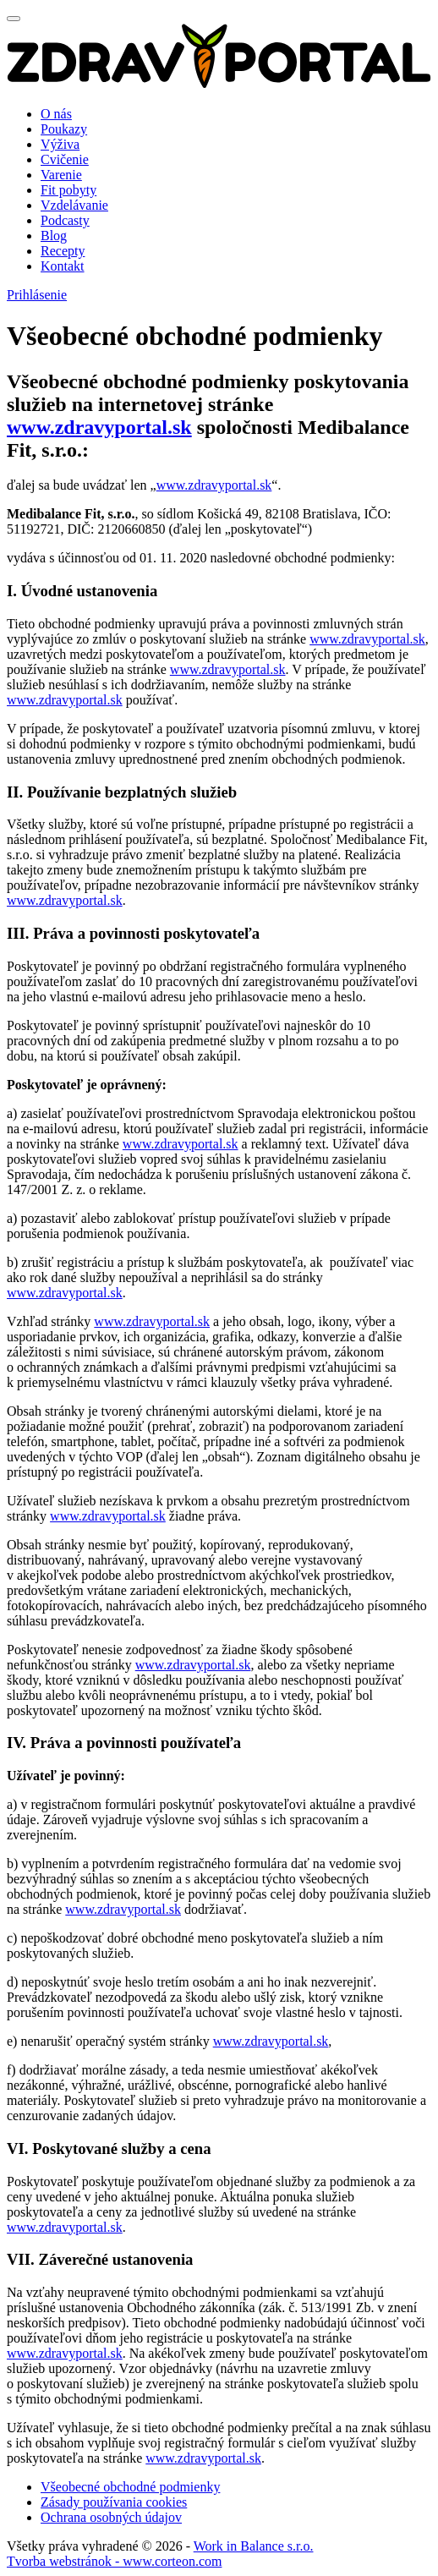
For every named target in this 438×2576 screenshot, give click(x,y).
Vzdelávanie (74, 205)
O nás (56, 114)
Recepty (63, 251)
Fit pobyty (68, 190)
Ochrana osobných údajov (111, 2517)
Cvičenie (65, 159)
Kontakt (63, 266)
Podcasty (65, 220)
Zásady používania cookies (114, 2502)
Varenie (61, 174)
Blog (54, 235)
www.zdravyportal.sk (99, 427)
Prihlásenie (37, 295)
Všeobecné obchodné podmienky (130, 2487)
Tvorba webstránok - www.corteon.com (114, 2561)
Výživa (60, 144)
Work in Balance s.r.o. (254, 2546)
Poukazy (64, 129)
